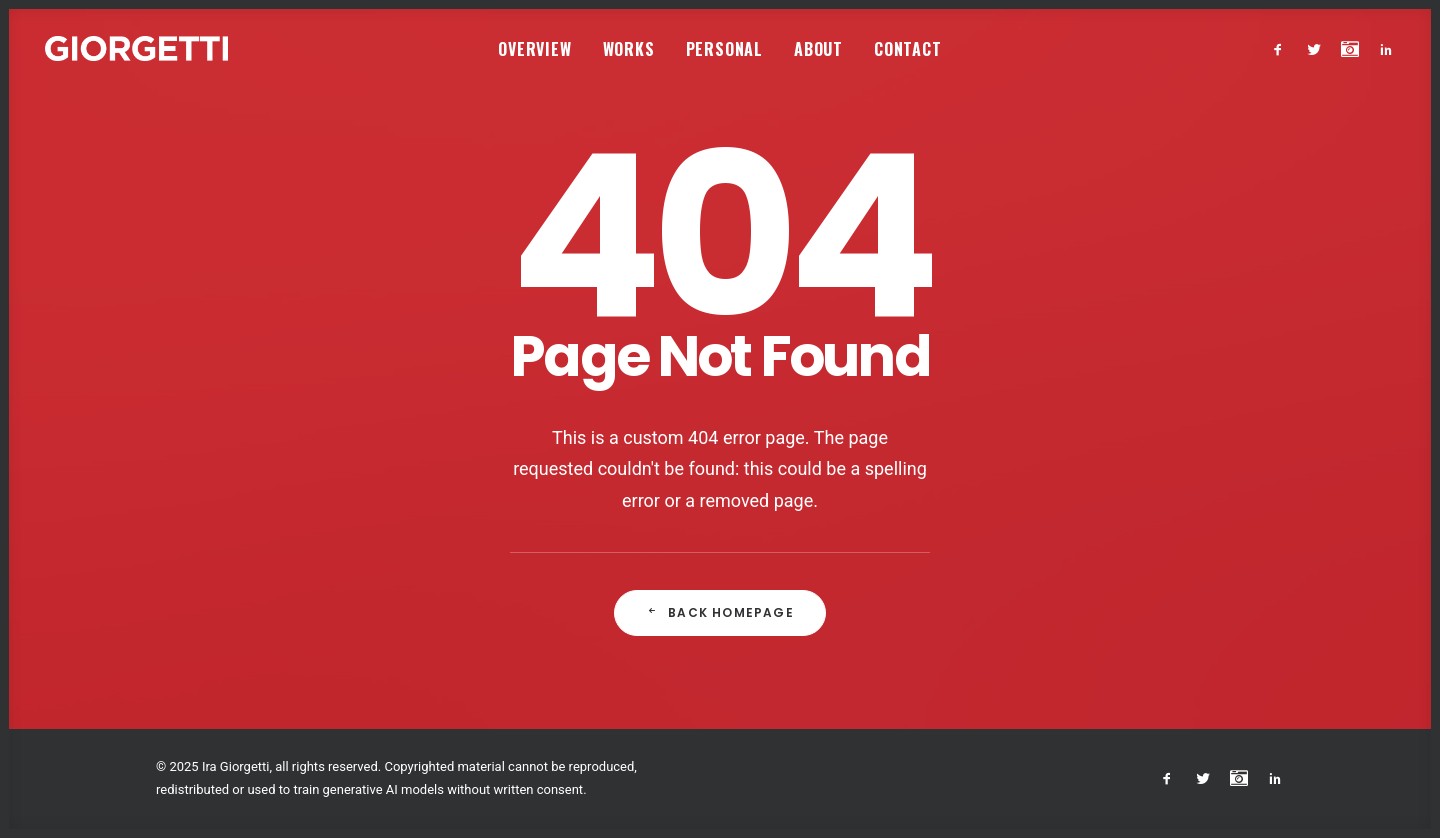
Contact (908, 49)
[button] (1282, 48)
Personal (724, 49)
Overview (534, 49)
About (818, 49)
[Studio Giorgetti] (136, 48)
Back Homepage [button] (720, 612)
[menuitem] (534, 48)
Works (629, 49)
